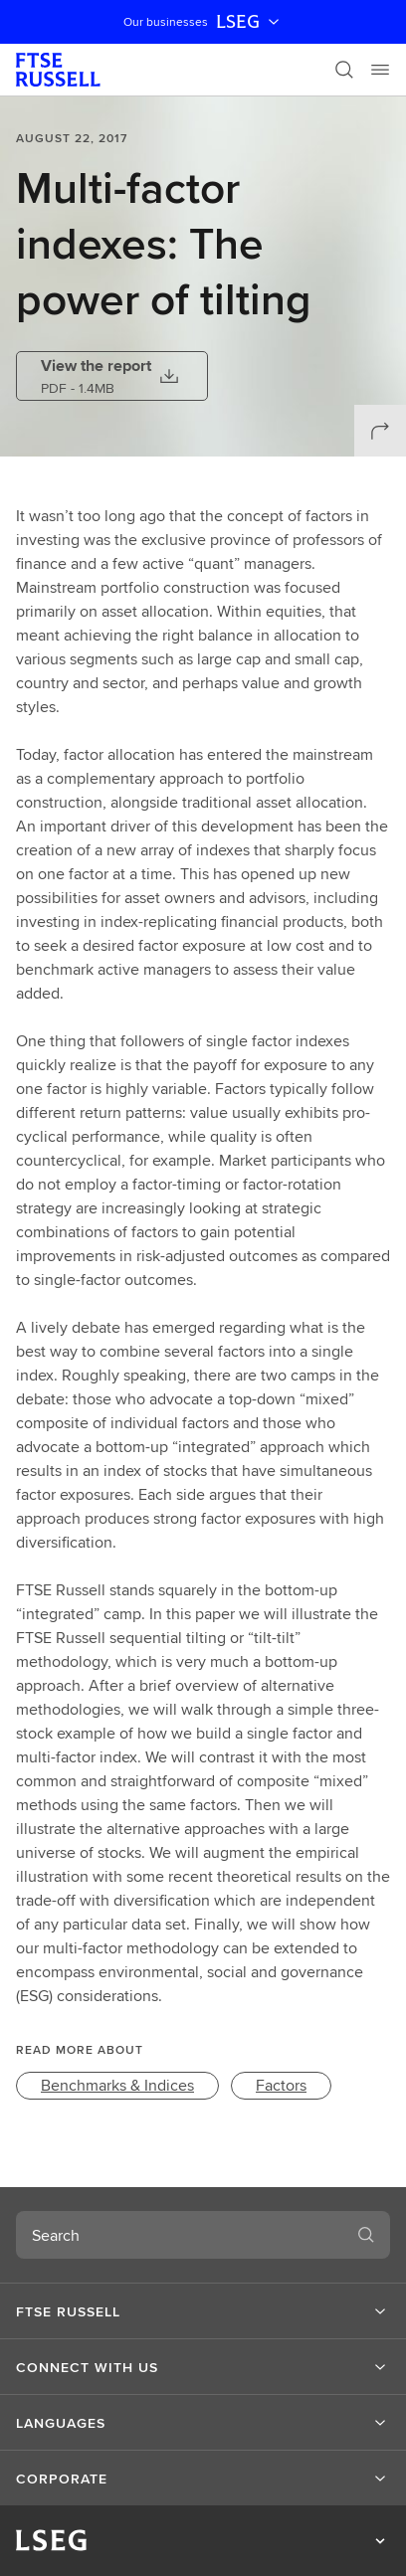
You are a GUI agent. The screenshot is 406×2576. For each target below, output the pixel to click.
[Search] (344, 70)
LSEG (250, 22)
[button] (203, 2311)
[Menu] (380, 70)
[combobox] (179, 2235)
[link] (117, 2086)
